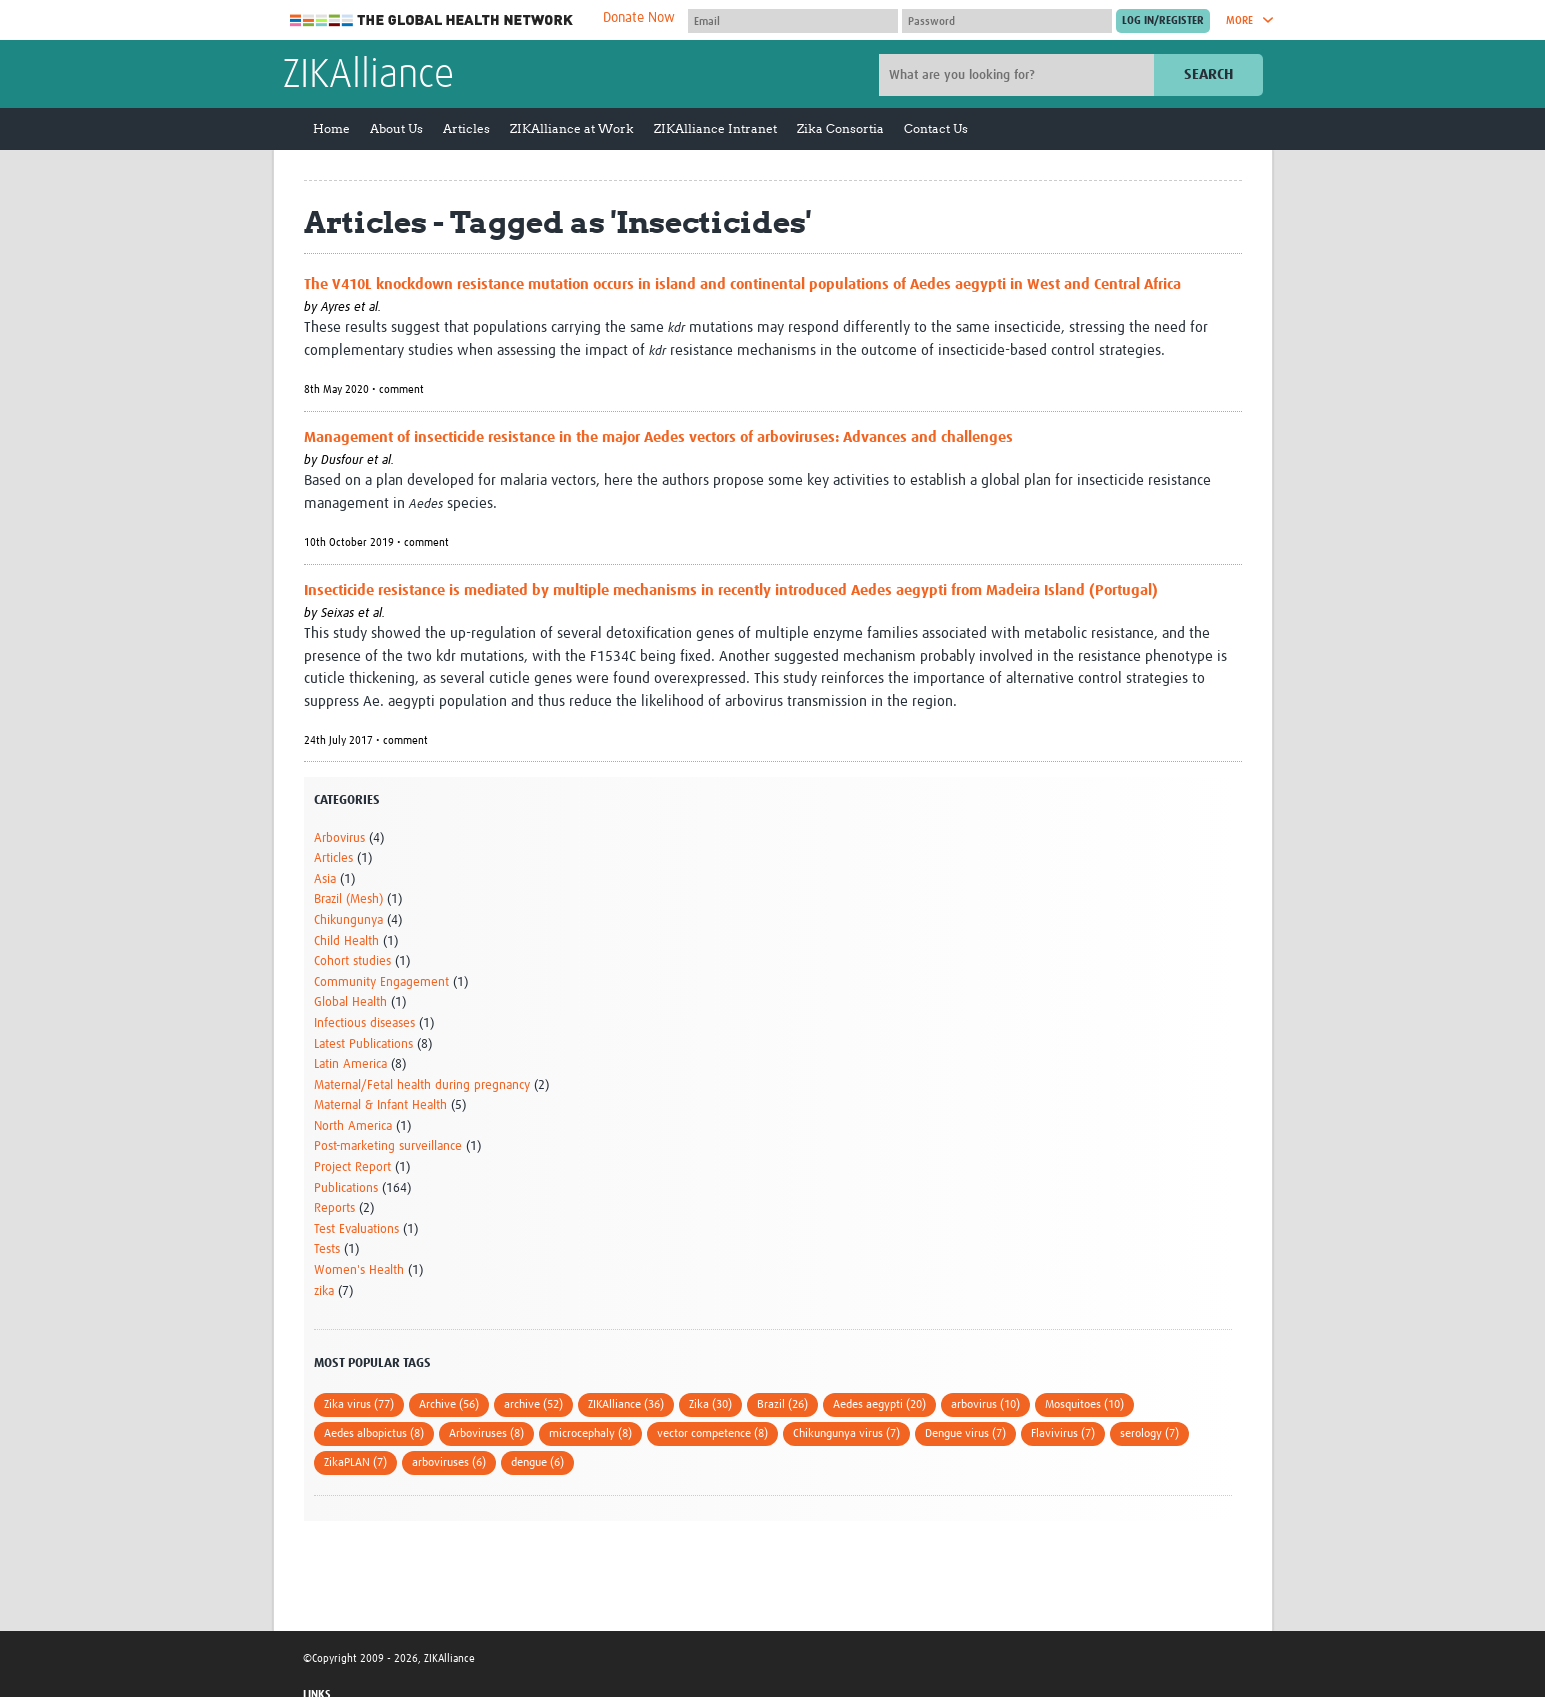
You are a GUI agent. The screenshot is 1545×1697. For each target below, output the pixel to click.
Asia (325, 879)
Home (331, 128)
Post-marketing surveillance (388, 1146)
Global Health (350, 1002)
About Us (396, 128)
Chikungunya (348, 920)
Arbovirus (339, 838)
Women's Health (359, 1270)
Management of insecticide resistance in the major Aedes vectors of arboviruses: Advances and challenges (658, 437)
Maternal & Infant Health (380, 1105)
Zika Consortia (840, 128)
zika (324, 1291)
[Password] (1007, 21)
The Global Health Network (432, 20)
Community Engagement (381, 982)
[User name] (793, 21)
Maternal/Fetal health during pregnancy (422, 1085)
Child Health (346, 941)
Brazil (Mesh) (348, 899)
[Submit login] (1163, 21)
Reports (334, 1208)
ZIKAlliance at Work (572, 128)
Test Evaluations (356, 1229)
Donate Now (639, 18)
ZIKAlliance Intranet (715, 128)
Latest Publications (363, 1044)
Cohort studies (352, 961)
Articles (466, 128)
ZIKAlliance (368, 76)
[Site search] (1019, 75)
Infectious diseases (364, 1023)
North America (353, 1126)
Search (1208, 74)
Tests (327, 1249)
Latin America (350, 1064)
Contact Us (936, 128)
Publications (346, 1188)
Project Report (352, 1167)
